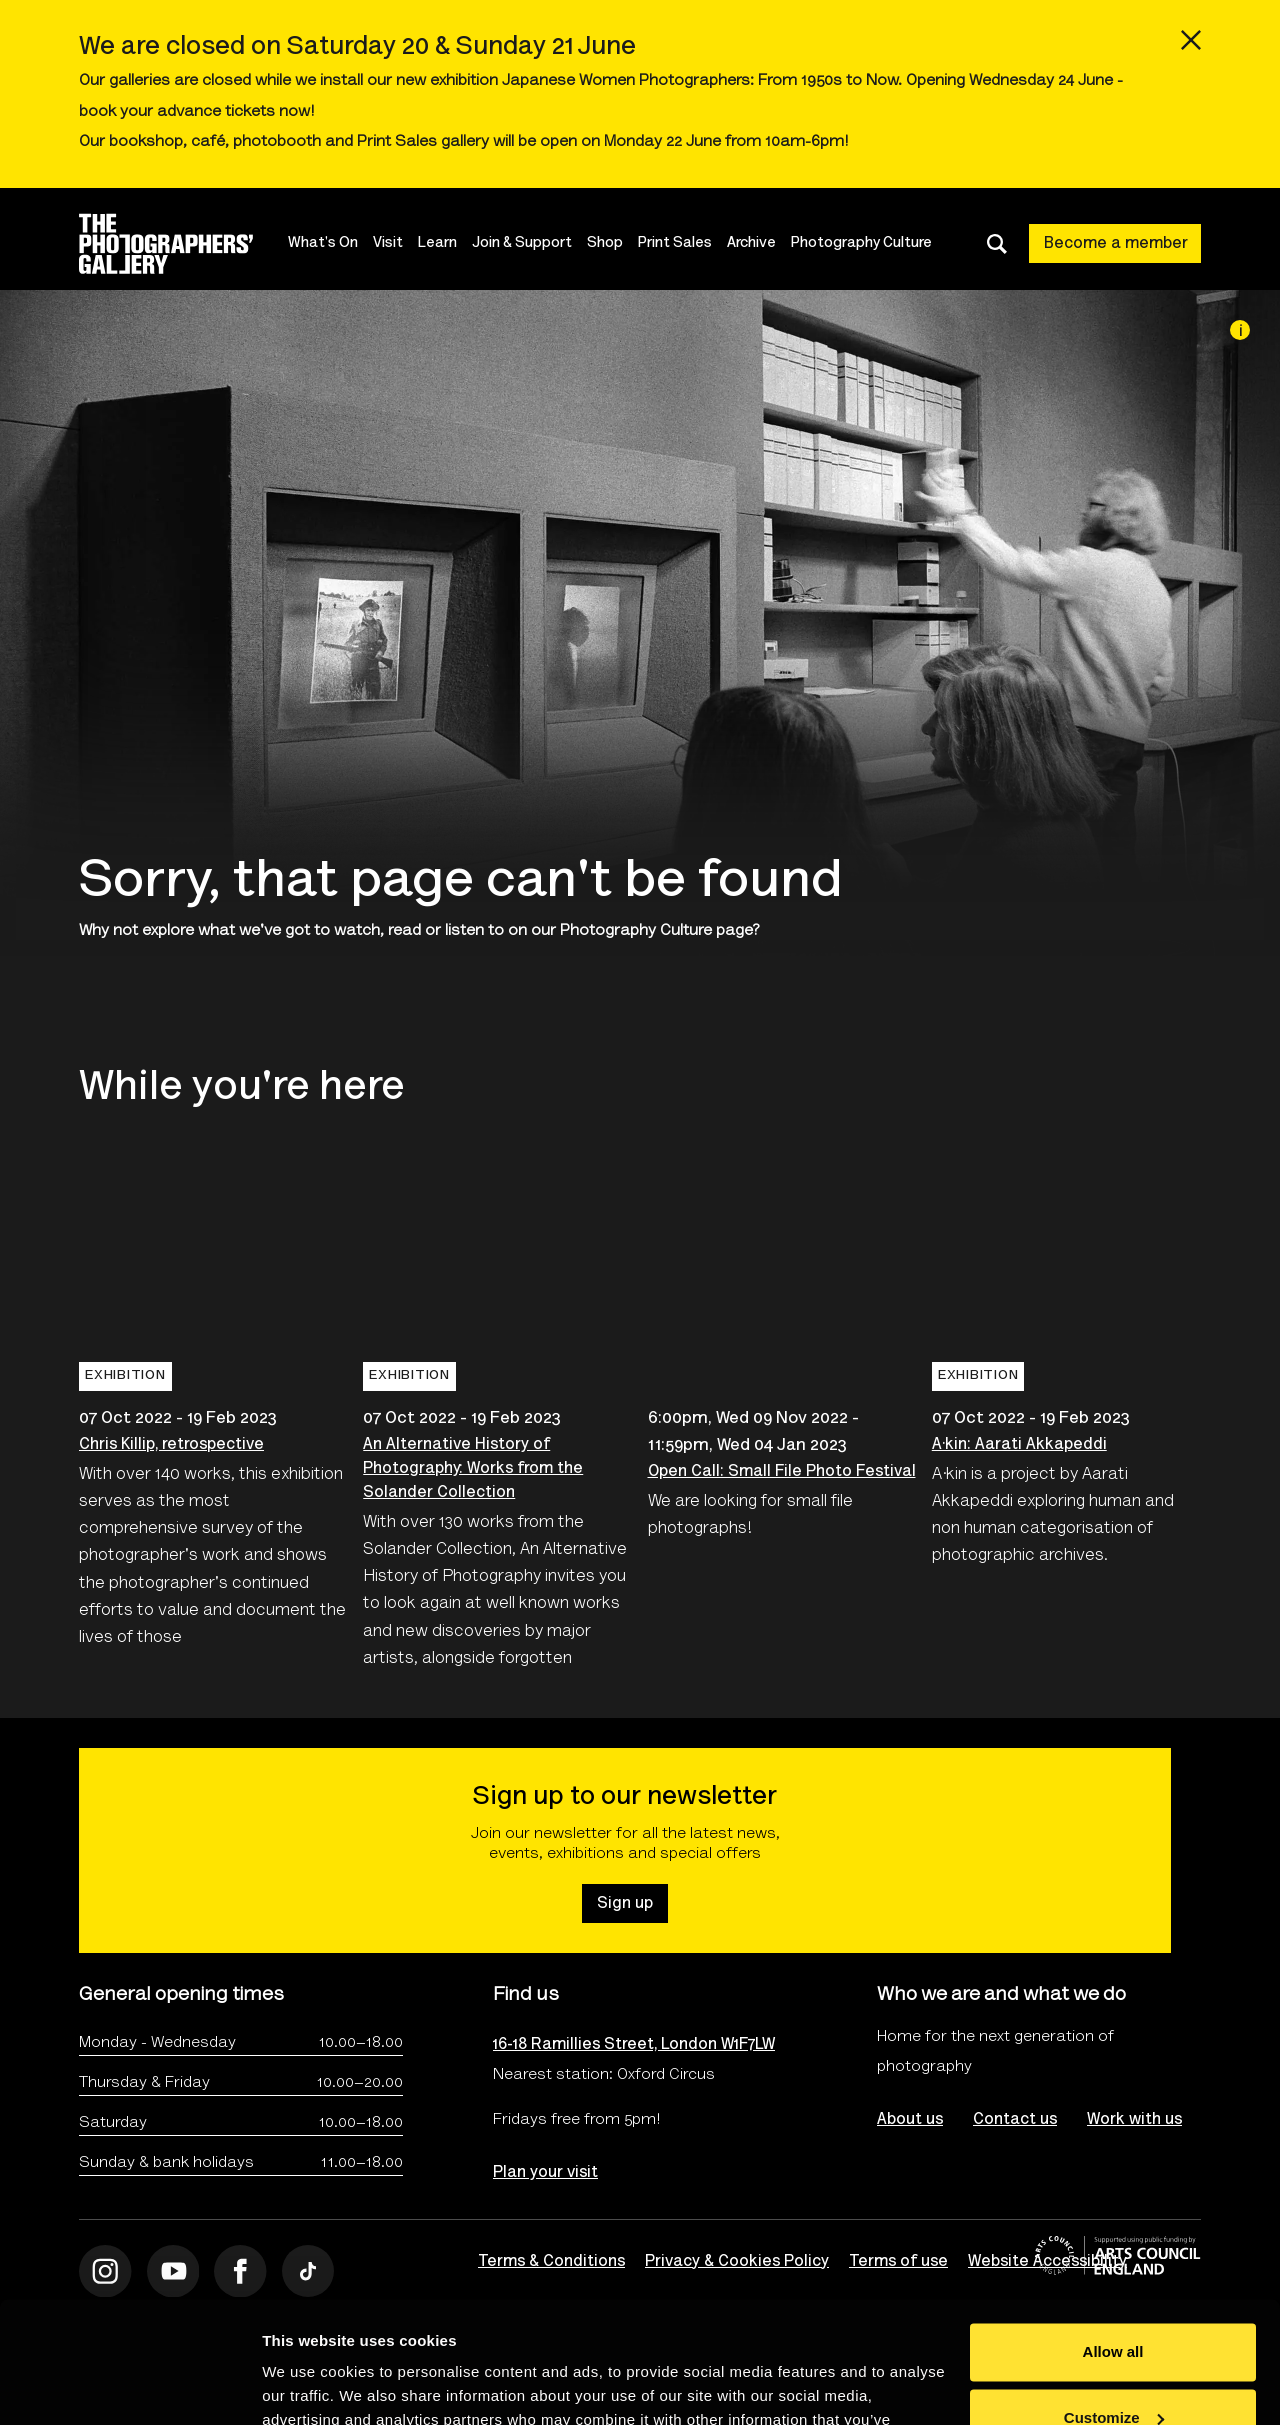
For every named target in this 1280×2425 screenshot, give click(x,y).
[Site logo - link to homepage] (183, 244)
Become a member (1116, 244)
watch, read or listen (409, 931)
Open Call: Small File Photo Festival (782, 1472)
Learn (437, 243)
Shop (605, 243)
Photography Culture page (656, 931)
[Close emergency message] (1191, 40)
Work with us (1134, 2120)
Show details (308, 2385)
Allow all (1113, 2238)
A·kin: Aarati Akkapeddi (1019, 1445)
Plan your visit (545, 2173)
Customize (1114, 2303)
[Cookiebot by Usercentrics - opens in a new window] (129, 2386)
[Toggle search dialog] (997, 244)
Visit (388, 243)
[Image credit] (1240, 330)
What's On (323, 243)
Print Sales (675, 243)
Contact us (1015, 2120)
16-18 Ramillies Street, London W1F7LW (634, 2045)
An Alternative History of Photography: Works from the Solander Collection (473, 1469)
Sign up (625, 1904)
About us (910, 2120)
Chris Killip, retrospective (171, 1445)
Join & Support (522, 243)
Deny (1113, 2369)
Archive (751, 243)
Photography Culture (861, 243)
